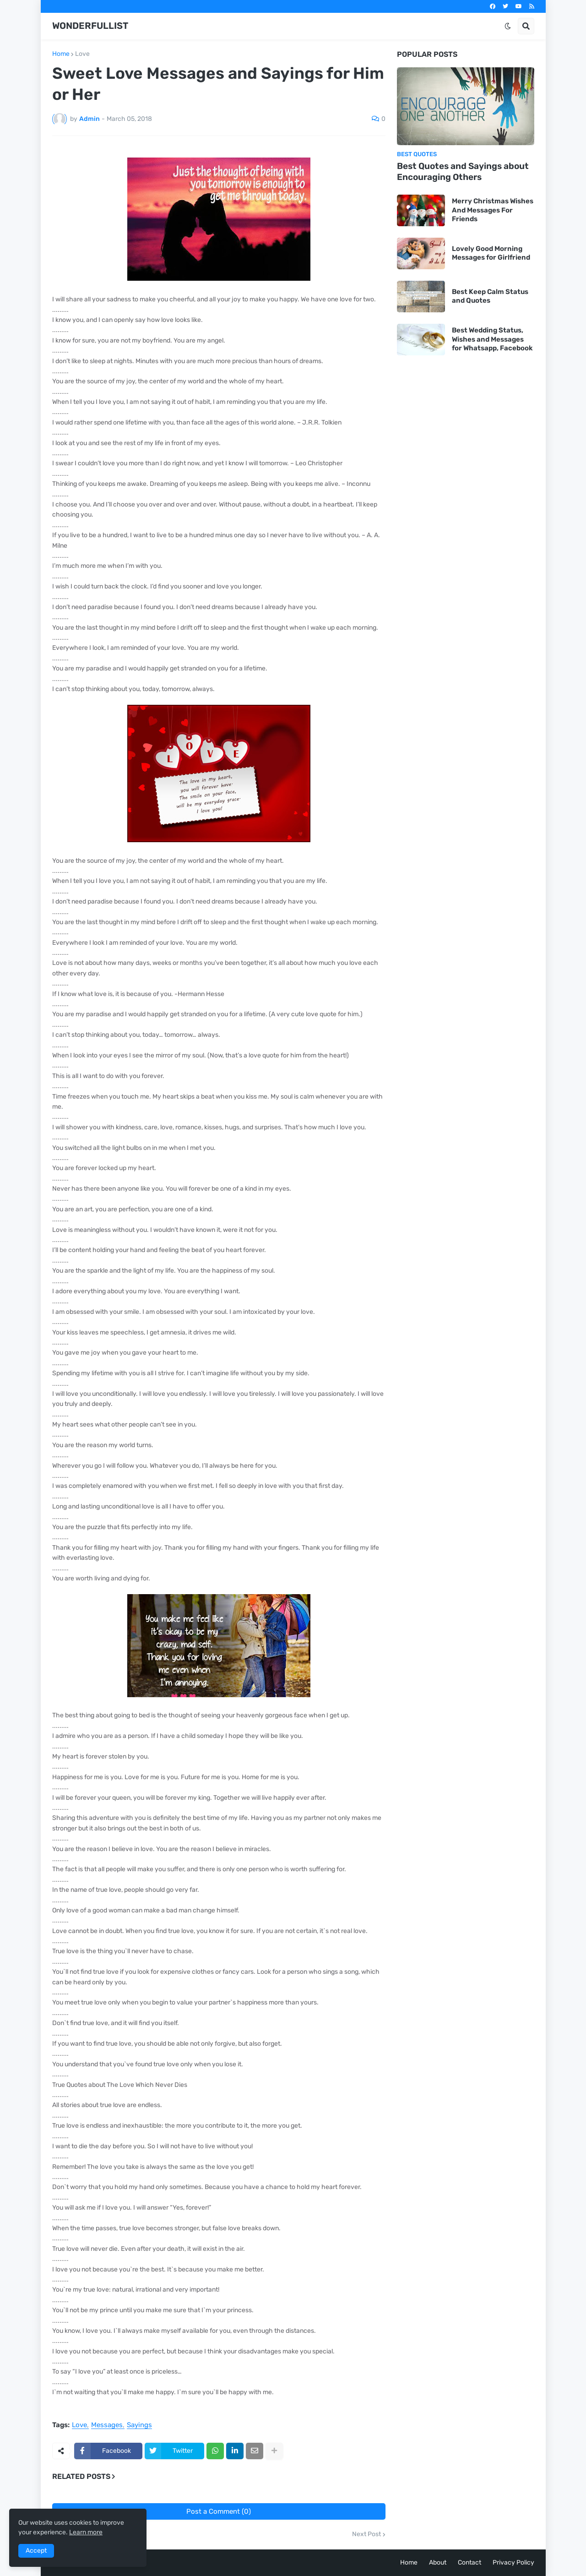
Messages (107, 2425)
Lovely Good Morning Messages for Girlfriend (491, 253)
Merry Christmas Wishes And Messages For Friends (492, 210)
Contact (469, 2562)
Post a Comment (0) (218, 2511)
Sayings (139, 2425)
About (437, 2562)
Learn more (86, 2532)
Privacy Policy (513, 2562)
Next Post (366, 2534)
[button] (508, 26)
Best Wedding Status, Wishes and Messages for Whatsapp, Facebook (492, 339)
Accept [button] (36, 2550)
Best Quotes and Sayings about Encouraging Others (463, 172)
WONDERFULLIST (90, 25)
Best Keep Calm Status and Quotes (490, 296)
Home (61, 54)
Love (82, 54)
